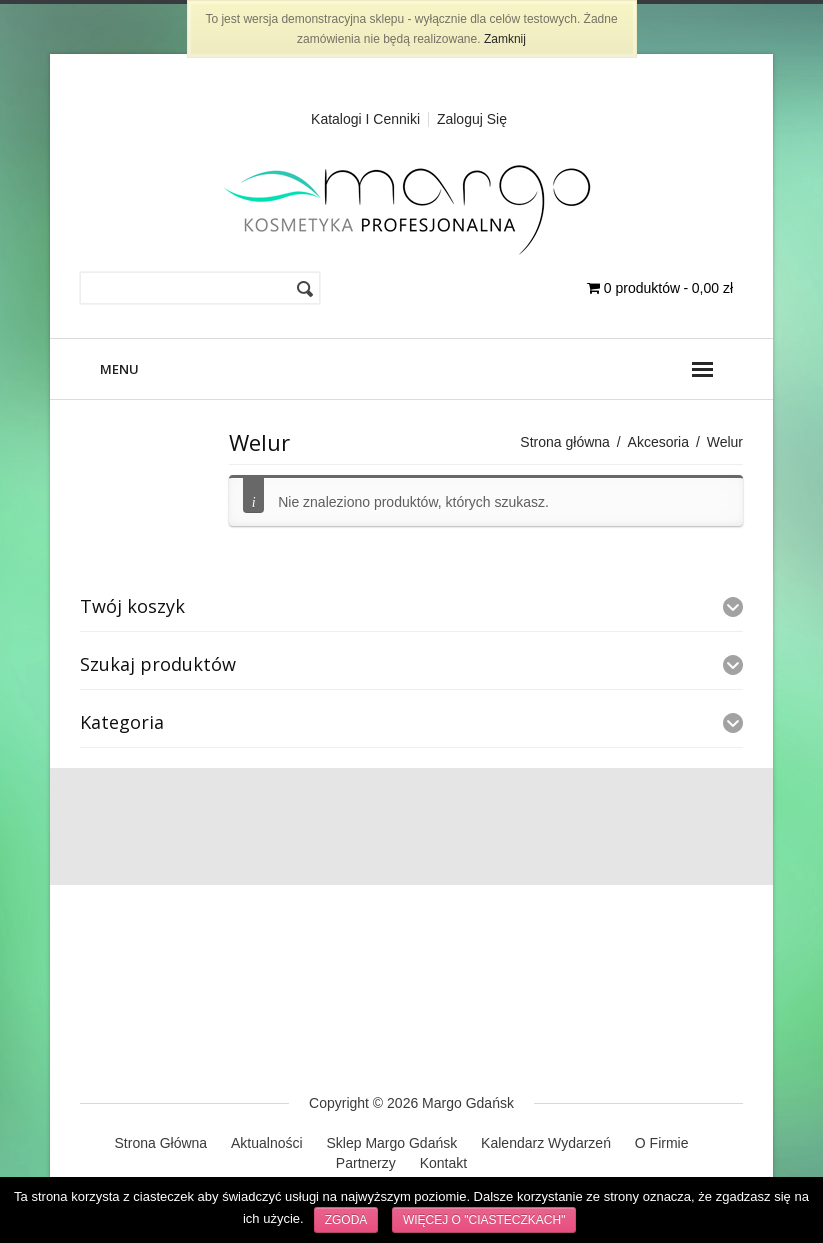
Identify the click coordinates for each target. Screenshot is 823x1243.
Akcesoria (658, 442)
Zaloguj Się (472, 119)
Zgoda (346, 1220)
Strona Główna (161, 1143)
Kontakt (443, 1163)
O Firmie (662, 1143)
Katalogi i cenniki (365, 119)
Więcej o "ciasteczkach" (484, 1220)
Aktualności (267, 1143)
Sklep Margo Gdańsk (391, 1143)
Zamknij (505, 39)
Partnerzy (366, 1163)
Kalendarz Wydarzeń (546, 1143)
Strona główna (565, 442)
